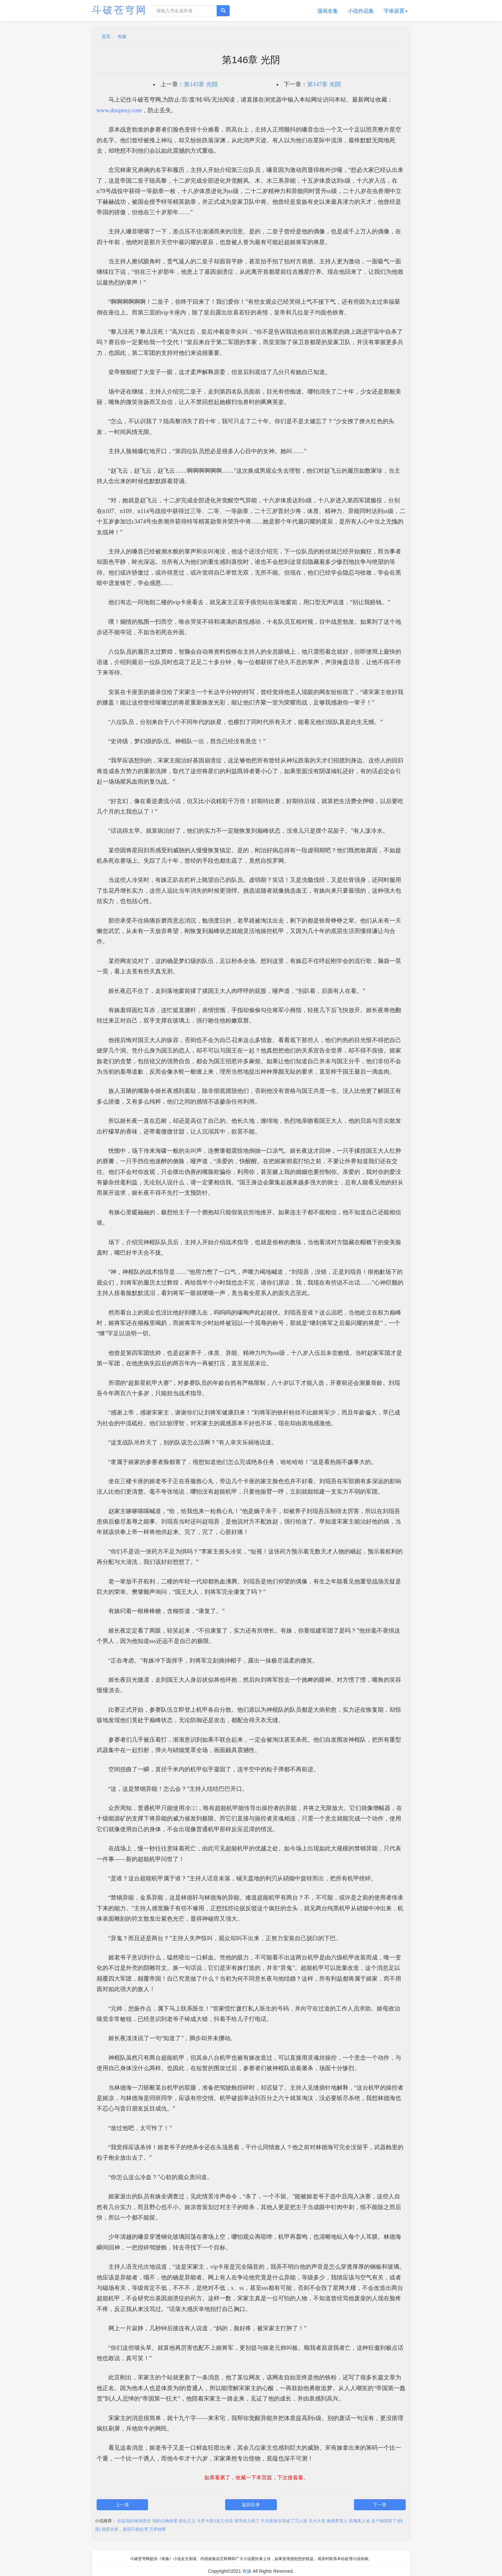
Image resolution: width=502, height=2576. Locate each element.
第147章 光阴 (324, 84)
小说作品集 (361, 11)
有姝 (122, 36)
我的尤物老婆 (165, 2520)
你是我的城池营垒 (134, 2520)
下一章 (380, 2504)
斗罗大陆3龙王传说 (215, 2520)
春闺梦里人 (337, 2520)
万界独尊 (157, 2529)
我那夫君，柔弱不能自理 (125, 2529)
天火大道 (316, 2520)
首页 (106, 36)
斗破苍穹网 (119, 10)
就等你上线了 (247, 2520)
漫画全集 (327, 11)
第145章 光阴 (201, 84)
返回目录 (251, 2504)
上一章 (122, 2504)
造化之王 (187, 2520)
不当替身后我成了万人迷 (284, 2520)
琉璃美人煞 (359, 2520)
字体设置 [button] (396, 11)
